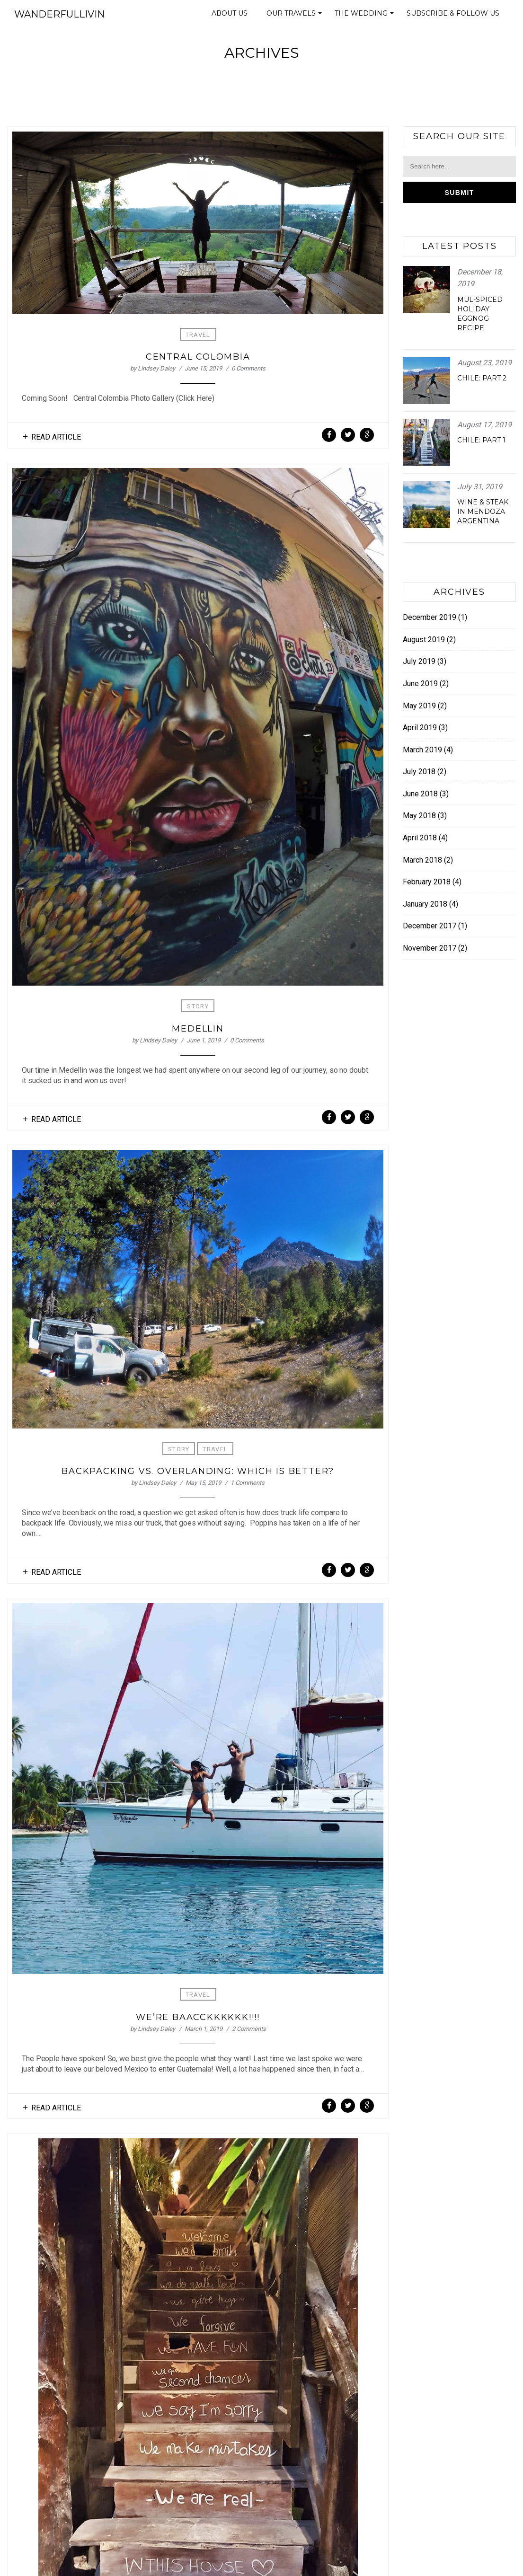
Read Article (56, 436)
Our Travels (295, 15)
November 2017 (429, 948)
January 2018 (425, 904)
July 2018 (419, 771)
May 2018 (419, 815)
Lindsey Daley (156, 368)
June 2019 (420, 683)
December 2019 (429, 617)
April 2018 (420, 837)
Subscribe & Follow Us (453, 13)
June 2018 (420, 793)
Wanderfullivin (59, 14)
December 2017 (429, 925)
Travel (198, 334)
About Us (230, 13)
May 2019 (419, 705)
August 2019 (424, 639)
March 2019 (422, 749)
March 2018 (422, 860)
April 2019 (420, 727)
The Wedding (366, 15)
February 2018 (427, 881)
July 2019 (419, 661)
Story (198, 1006)
